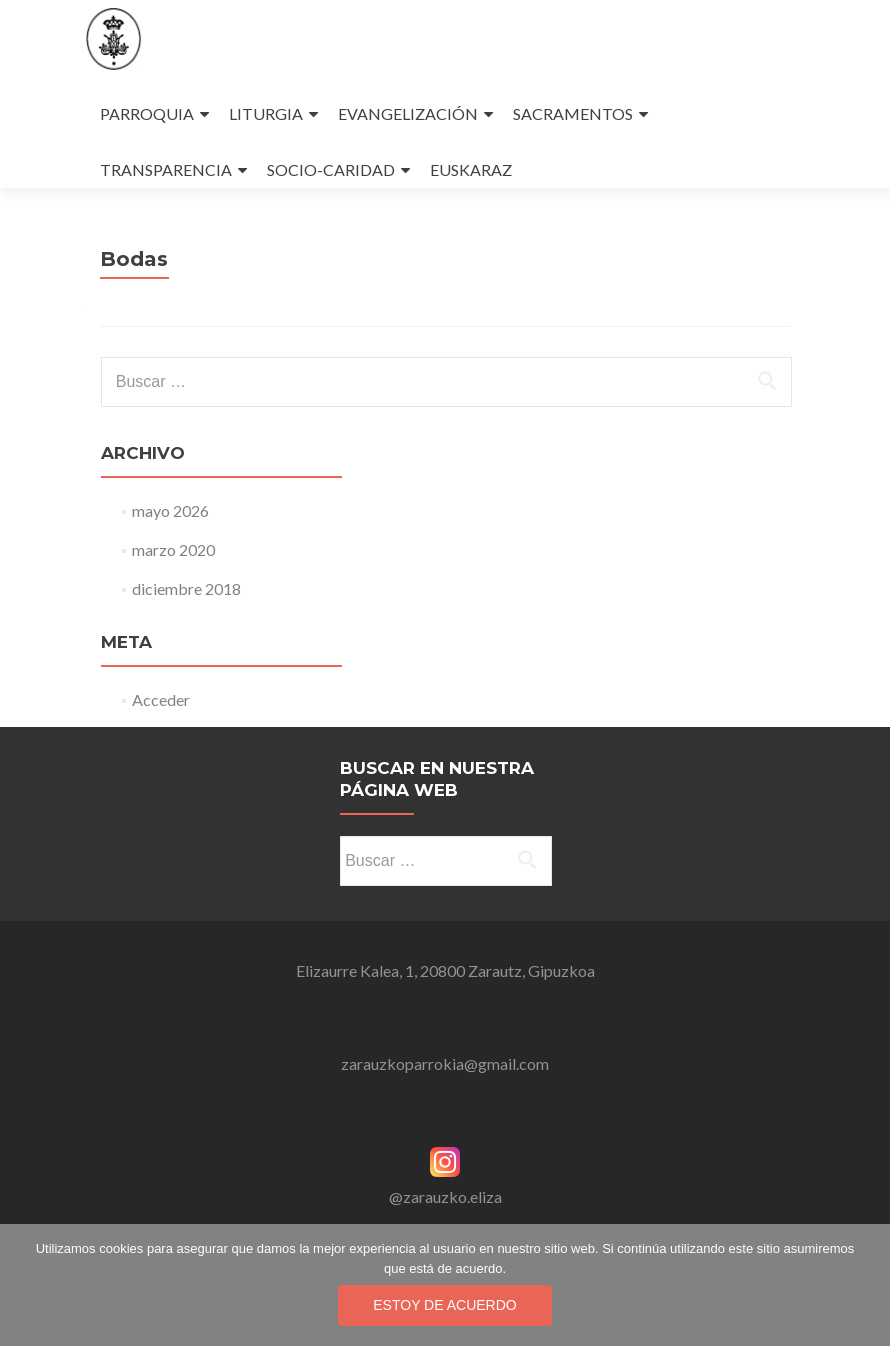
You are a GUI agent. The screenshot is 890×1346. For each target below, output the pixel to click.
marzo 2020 (173, 549)
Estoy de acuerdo (444, 1305)
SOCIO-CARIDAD (331, 169)
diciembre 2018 (186, 588)
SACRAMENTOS (573, 113)
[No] (865, 1285)
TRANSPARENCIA (166, 169)
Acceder (161, 699)
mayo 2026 (170, 510)
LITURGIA (266, 113)
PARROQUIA (147, 113)
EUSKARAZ (471, 169)
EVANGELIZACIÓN (408, 113)
